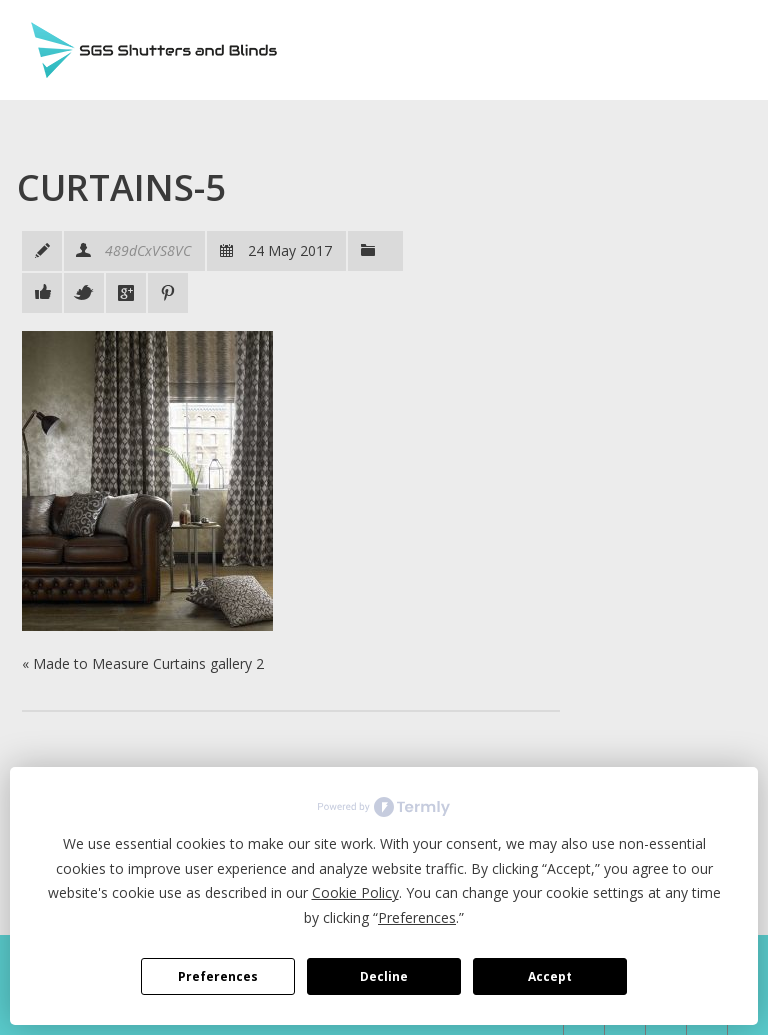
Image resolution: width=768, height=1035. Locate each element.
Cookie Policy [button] (355, 892)
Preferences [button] (417, 917)
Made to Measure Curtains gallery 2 (148, 663)
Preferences (218, 976)
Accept (550, 976)
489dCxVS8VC (148, 250)
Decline (384, 976)
